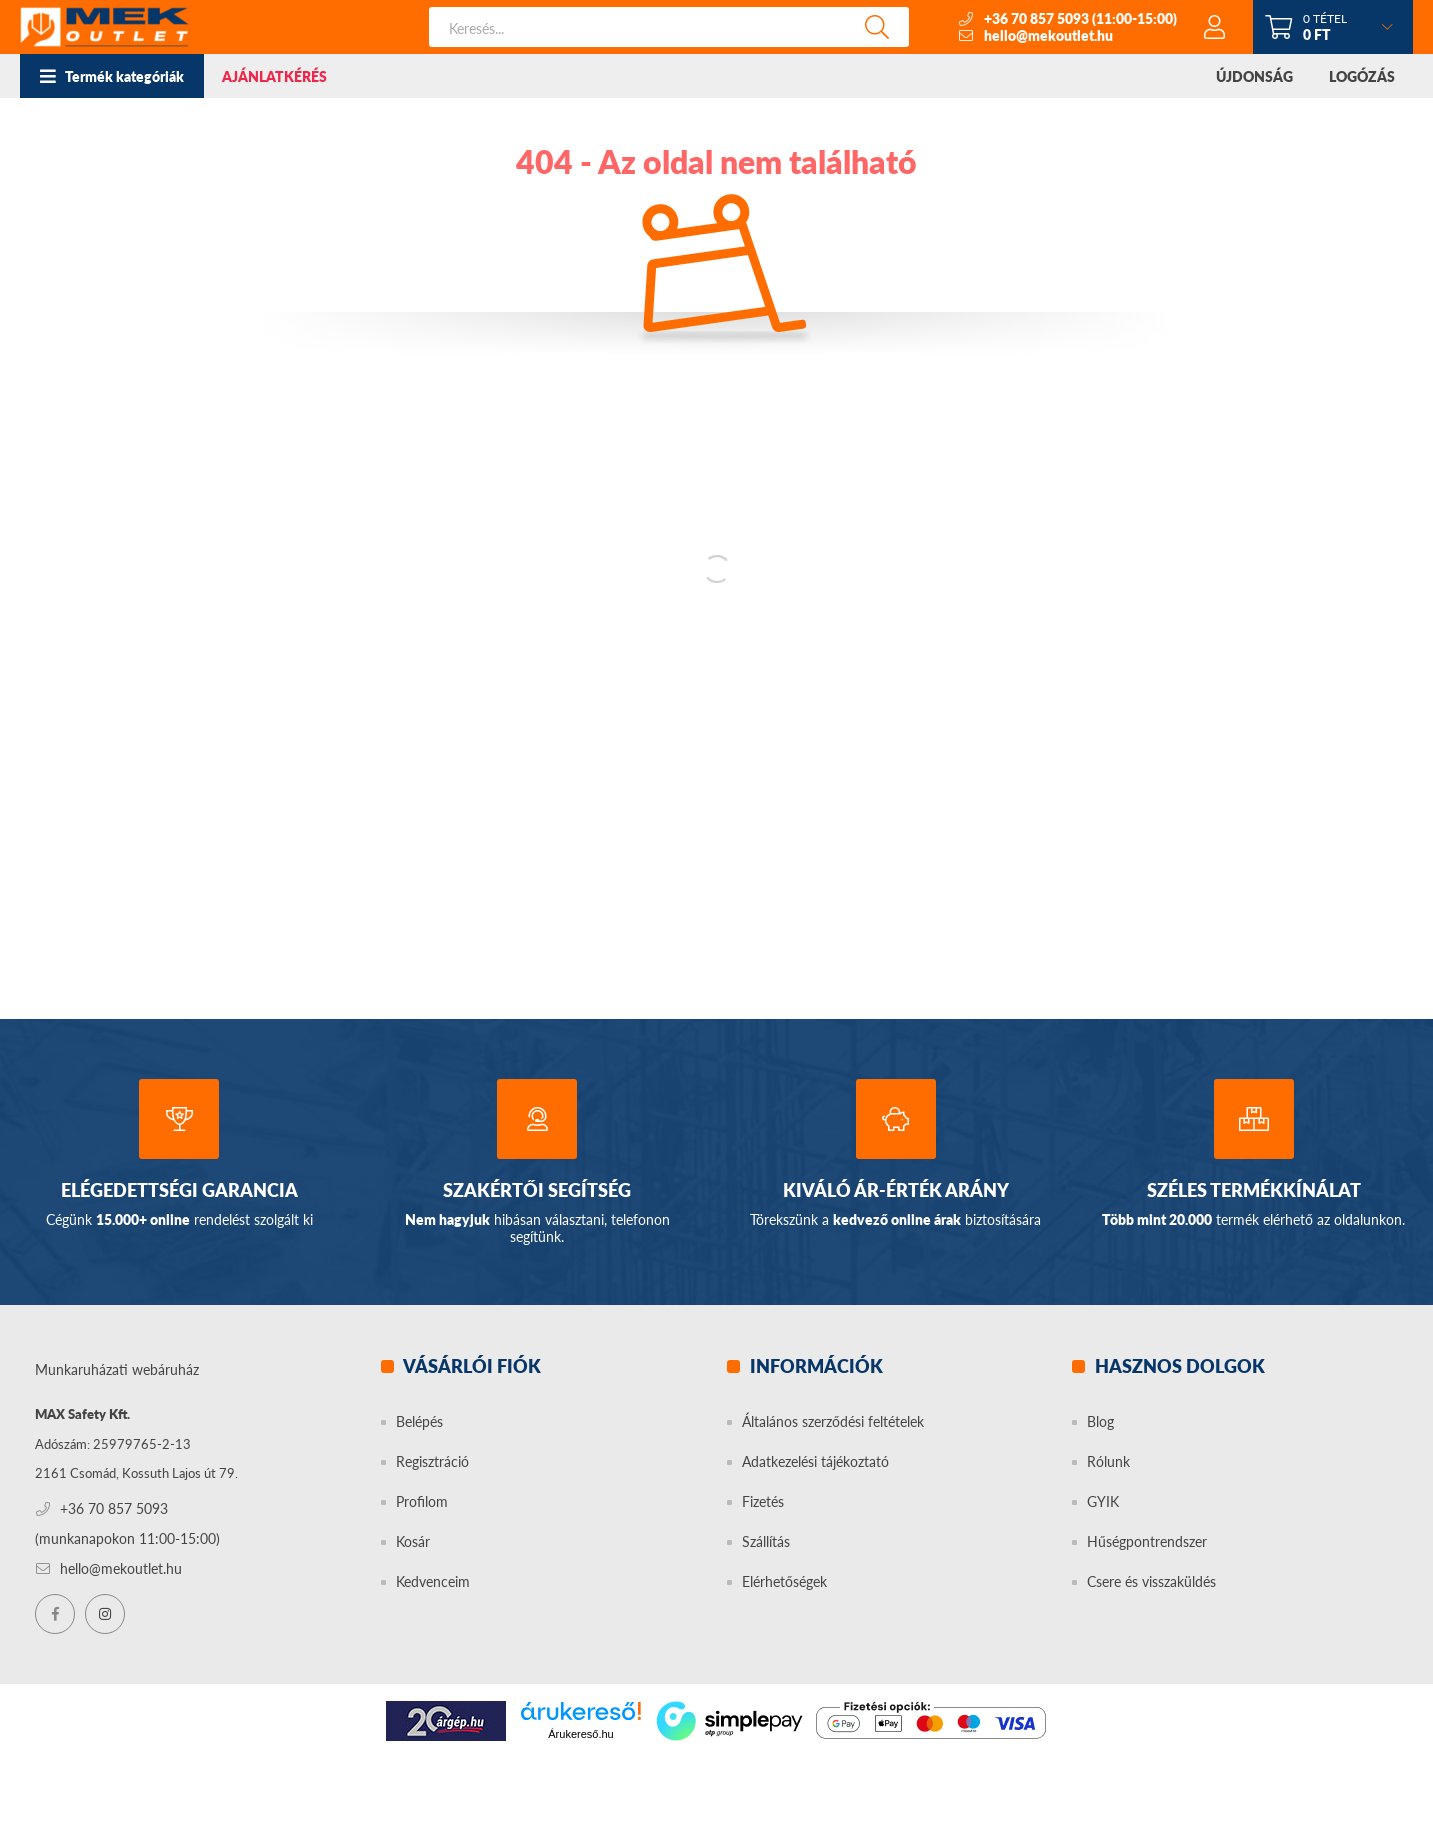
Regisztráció (432, 1461)
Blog (1100, 1421)
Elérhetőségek (784, 1581)
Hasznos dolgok (1178, 1366)
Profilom (422, 1501)
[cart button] (1333, 27)
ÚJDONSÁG (1254, 76)
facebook (55, 1614)
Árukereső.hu (580, 1734)
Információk (814, 1366)
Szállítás (766, 1541)
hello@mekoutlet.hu (1048, 35)
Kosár (413, 1541)
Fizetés (763, 1501)
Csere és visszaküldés (1151, 1581)
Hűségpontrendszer (1147, 1541)
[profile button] (1215, 27)
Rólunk (1108, 1461)
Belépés (419, 1421)
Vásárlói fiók (470, 1366)
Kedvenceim (433, 1581)
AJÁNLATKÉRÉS (274, 76)
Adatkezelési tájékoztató (815, 1461)
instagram (105, 1614)
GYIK (1103, 1501)
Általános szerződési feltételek (833, 1421)
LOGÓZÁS (1362, 76)
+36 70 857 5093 (1036, 18)
